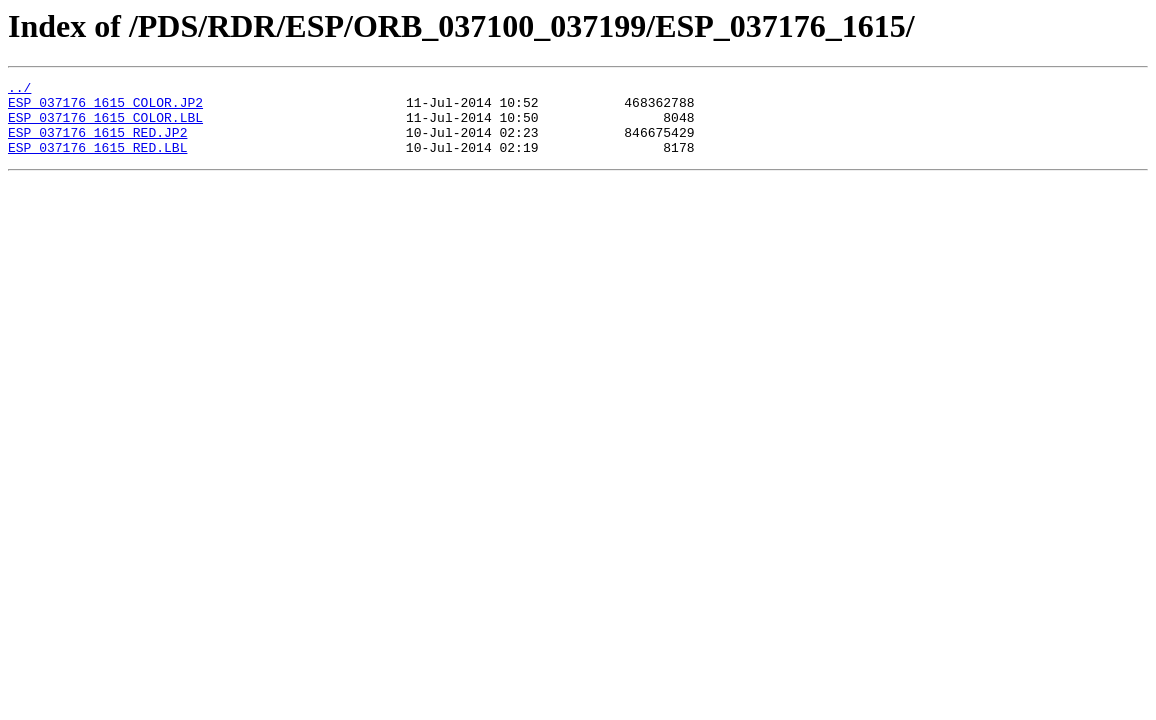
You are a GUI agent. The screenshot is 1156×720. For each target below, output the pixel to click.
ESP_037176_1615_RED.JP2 (97, 144)
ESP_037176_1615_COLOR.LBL (105, 126)
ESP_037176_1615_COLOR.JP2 (105, 108)
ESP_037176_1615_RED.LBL (97, 162)
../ (19, 90)
